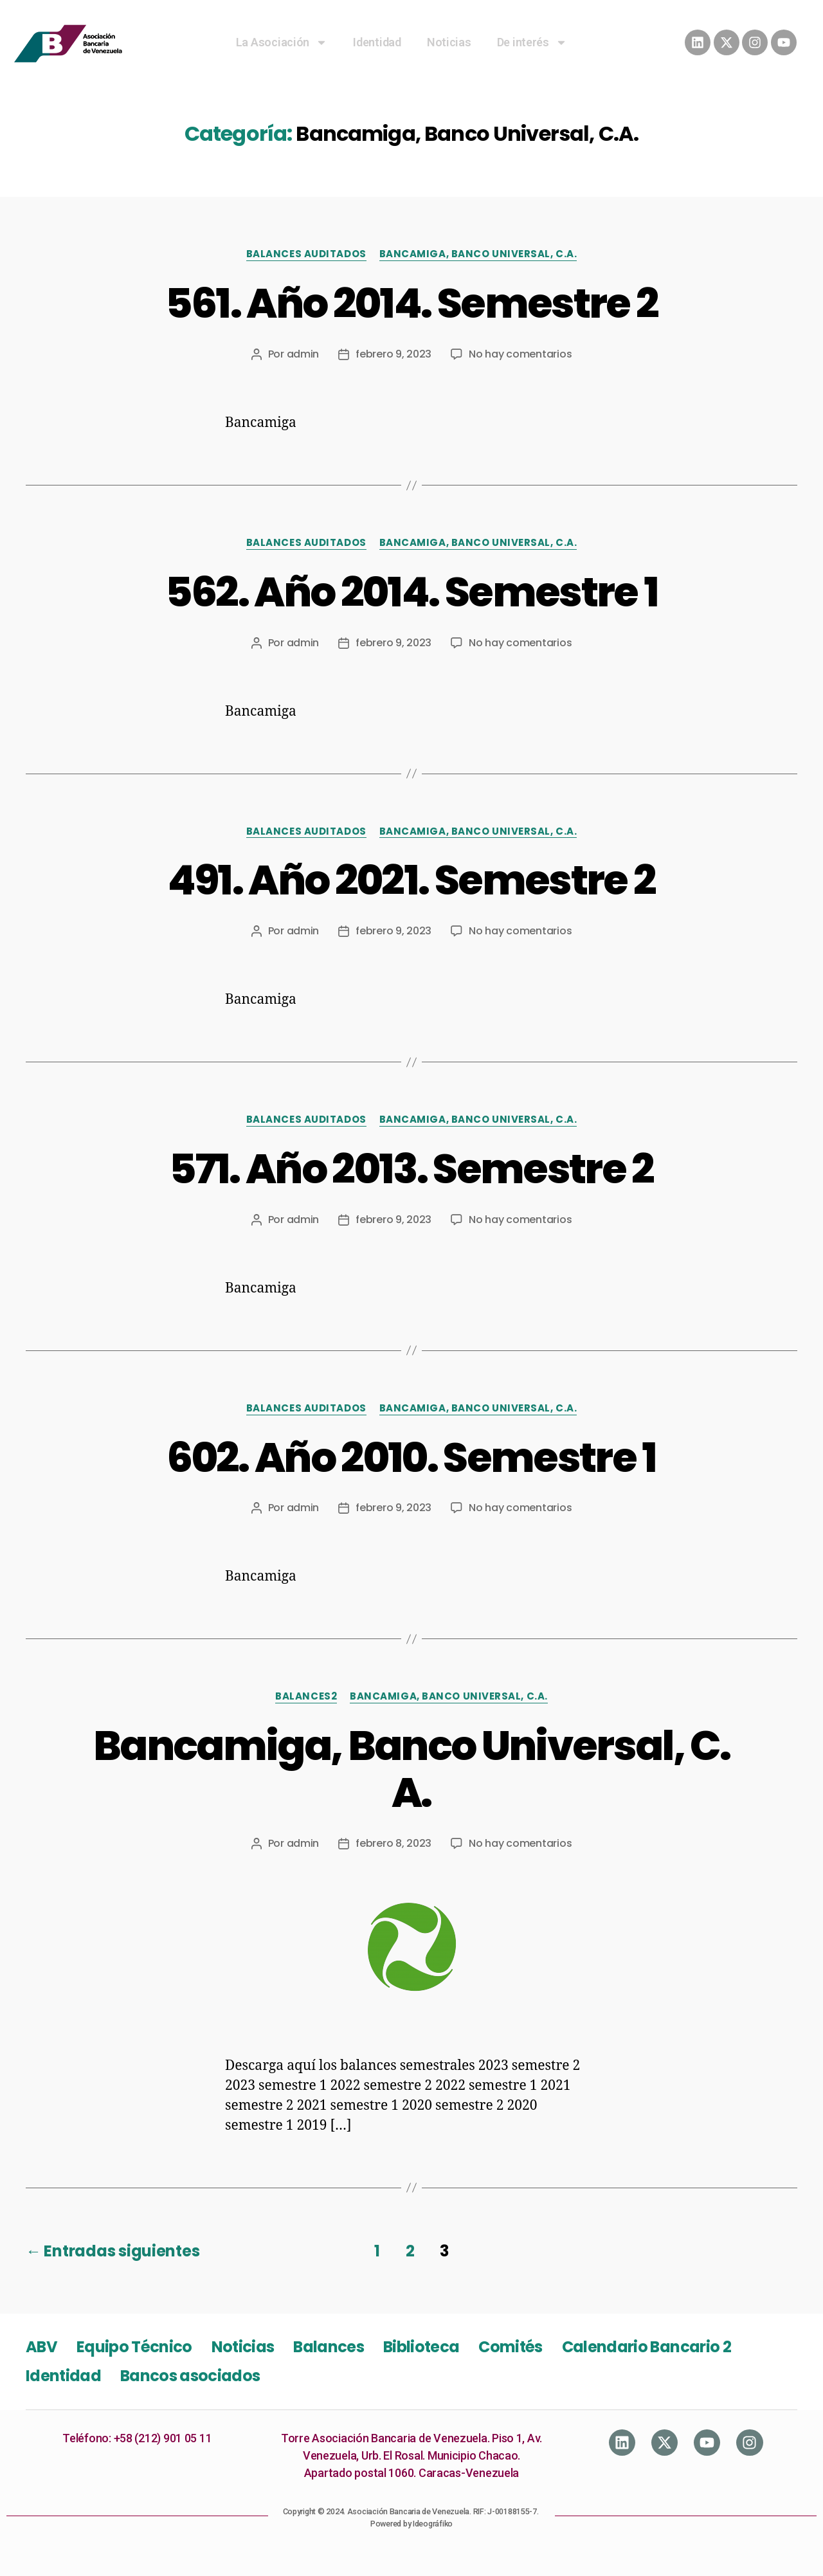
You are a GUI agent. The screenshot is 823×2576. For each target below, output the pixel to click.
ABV (41, 2346)
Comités (510, 2346)
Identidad (377, 42)
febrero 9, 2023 (393, 354)
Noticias (449, 42)
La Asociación (282, 42)
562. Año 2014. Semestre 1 (411, 592)
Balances (328, 2346)
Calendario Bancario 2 (646, 2346)
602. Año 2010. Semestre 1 (411, 1457)
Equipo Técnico (134, 2346)
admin (303, 354)
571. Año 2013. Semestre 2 (411, 1168)
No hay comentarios (520, 354)
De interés (532, 42)
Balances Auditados (306, 254)
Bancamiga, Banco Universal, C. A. (411, 1769)
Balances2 (306, 1697)
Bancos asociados (190, 2375)
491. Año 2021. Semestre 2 (412, 880)
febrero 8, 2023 (393, 1843)
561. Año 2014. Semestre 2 (411, 303)
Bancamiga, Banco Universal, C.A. (478, 254)
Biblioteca (421, 2346)
